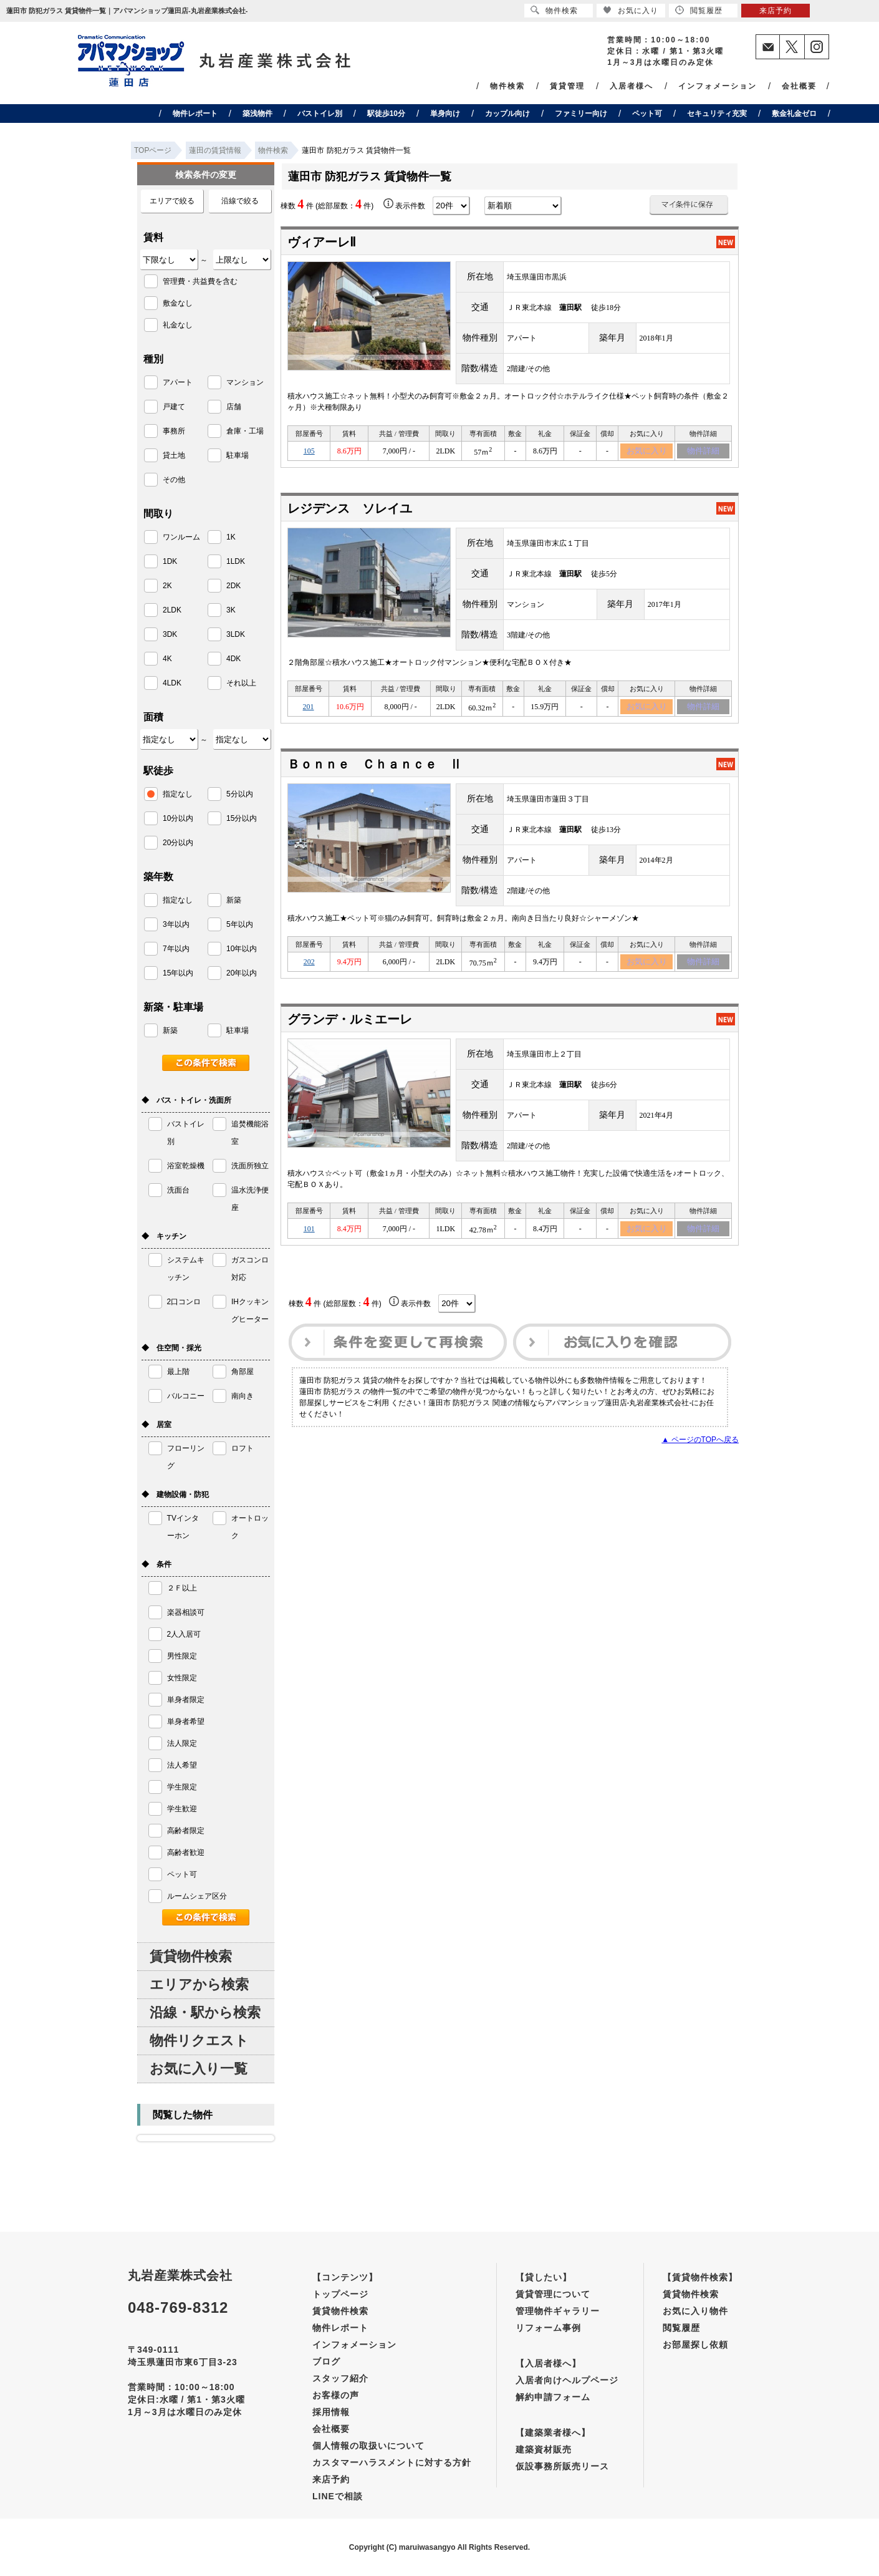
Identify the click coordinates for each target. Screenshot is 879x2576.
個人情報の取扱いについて (368, 2446)
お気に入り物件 (695, 2311)
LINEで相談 (337, 2496)
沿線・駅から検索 (205, 2012)
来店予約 (331, 2479)
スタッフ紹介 (340, 2378)
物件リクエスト (199, 2040)
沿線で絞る (240, 200)
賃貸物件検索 (191, 1956)
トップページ (340, 2294)
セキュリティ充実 (717, 113)
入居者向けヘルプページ (567, 2380)
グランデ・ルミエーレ (349, 1026)
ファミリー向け (581, 113)
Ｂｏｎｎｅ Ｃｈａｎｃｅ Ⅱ (374, 768)
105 (309, 452)
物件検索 (507, 86)
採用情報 (331, 2412)
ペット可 (647, 113)
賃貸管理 (567, 86)
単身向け (445, 113)
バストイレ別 (319, 113)
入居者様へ (631, 86)
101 (309, 1236)
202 (309, 967)
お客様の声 (335, 2395)
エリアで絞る (172, 200)
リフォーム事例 (548, 2328)
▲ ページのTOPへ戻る (700, 1448)
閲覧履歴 (681, 2328)
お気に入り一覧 (198, 2068)
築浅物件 (257, 113)
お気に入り (647, 452)
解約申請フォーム (553, 2397)
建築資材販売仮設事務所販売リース (562, 2457)
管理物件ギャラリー (558, 2311)
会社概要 (799, 86)
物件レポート (195, 113)
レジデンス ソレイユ (349, 511)
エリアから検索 (199, 1984)
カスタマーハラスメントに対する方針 (391, 2462)
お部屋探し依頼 (695, 2345)
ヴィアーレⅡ (321, 242)
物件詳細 (703, 452)
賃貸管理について (553, 2294)
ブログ (326, 2361)
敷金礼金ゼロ (794, 113)
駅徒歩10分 (386, 113)
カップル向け (507, 113)
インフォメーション (717, 86)
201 (308, 709)
